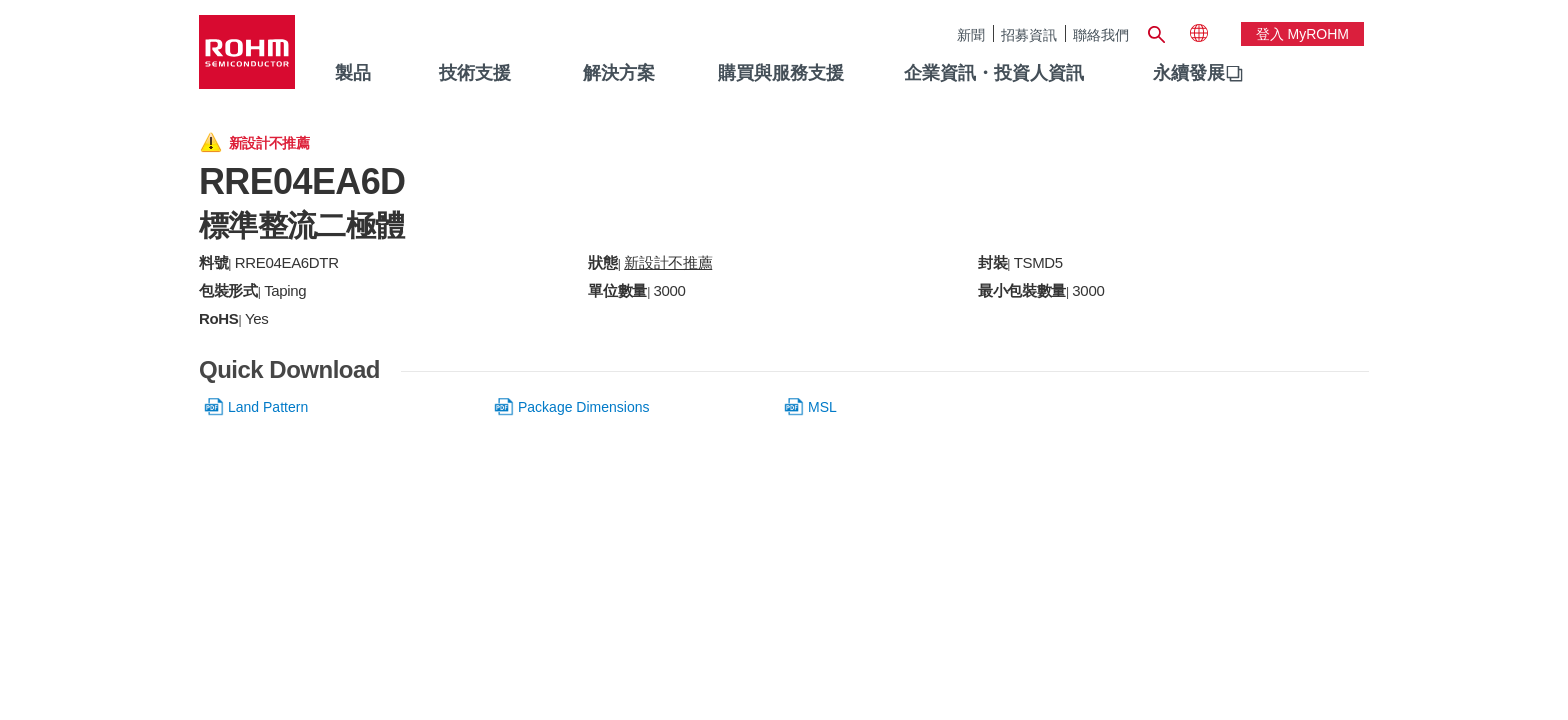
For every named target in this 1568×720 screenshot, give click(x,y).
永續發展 (1189, 73)
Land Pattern (268, 407)
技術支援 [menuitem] (475, 73)
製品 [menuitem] (353, 73)
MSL (822, 407)
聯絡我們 (1101, 34)
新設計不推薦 (668, 262)
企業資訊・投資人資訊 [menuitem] (994, 73)
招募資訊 (1029, 34)
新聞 (971, 34)
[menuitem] (1189, 74)
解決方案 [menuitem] (619, 73)
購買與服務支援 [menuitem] (781, 73)
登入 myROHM (1302, 34)
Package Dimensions (584, 407)
